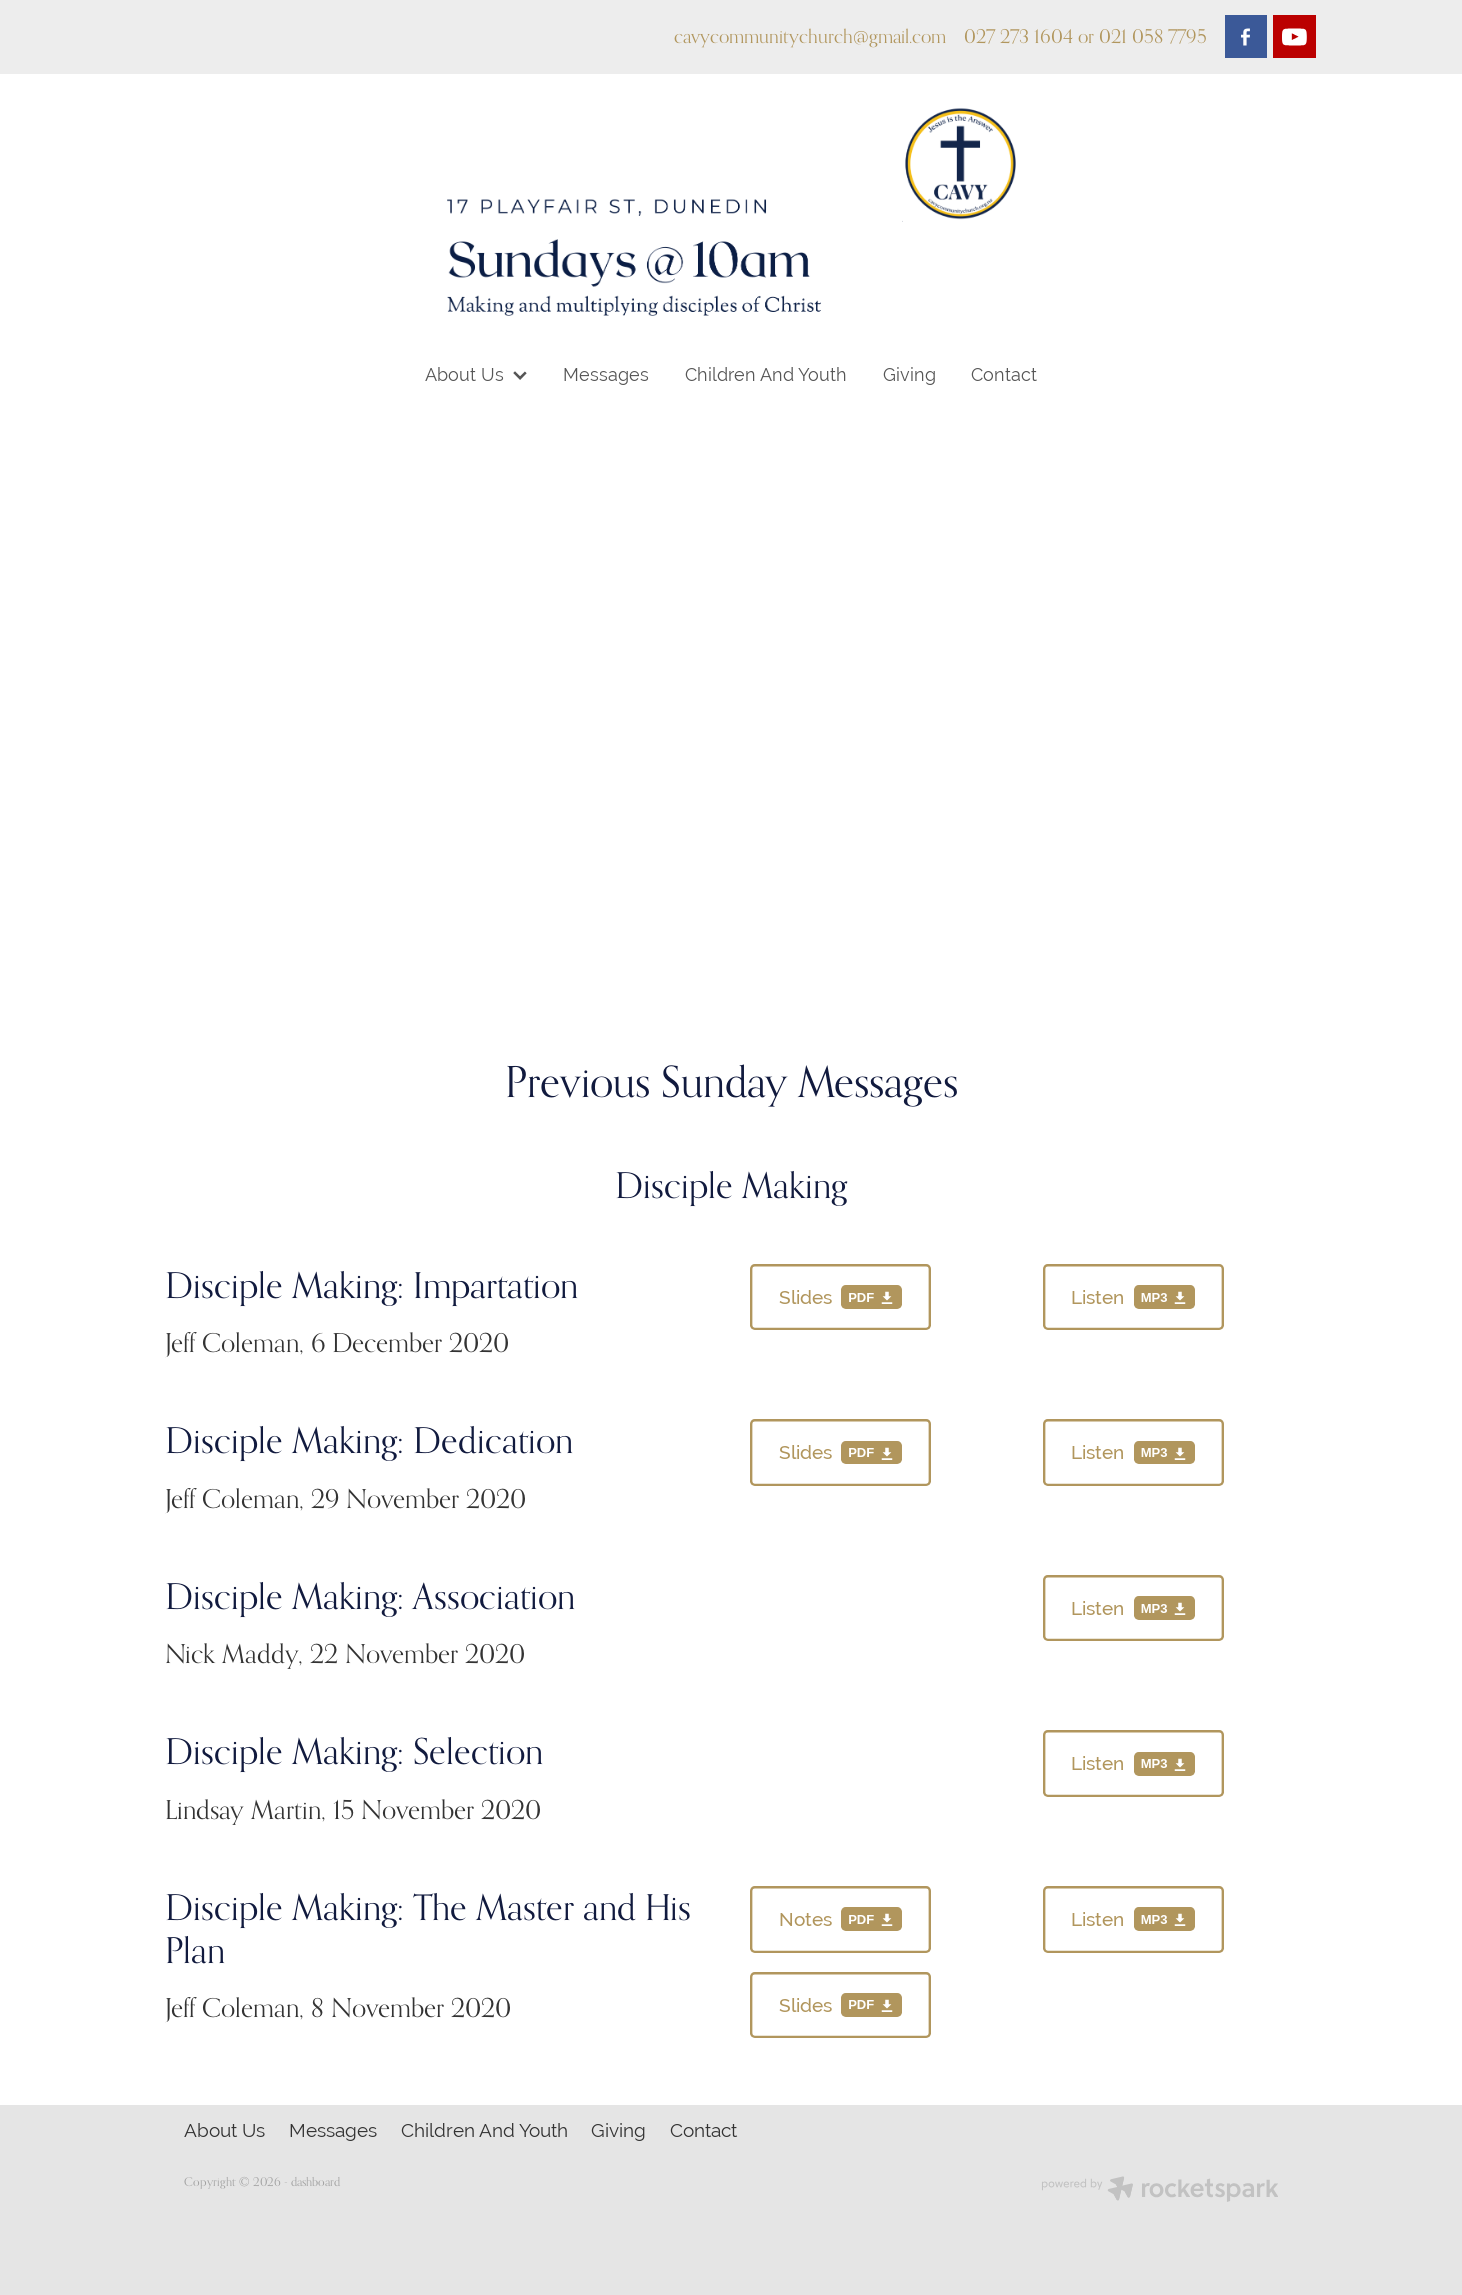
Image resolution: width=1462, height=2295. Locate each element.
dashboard (315, 2181)
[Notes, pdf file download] (840, 1919)
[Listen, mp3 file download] (1133, 1297)
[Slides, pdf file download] (840, 1297)
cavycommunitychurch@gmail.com (810, 36)
